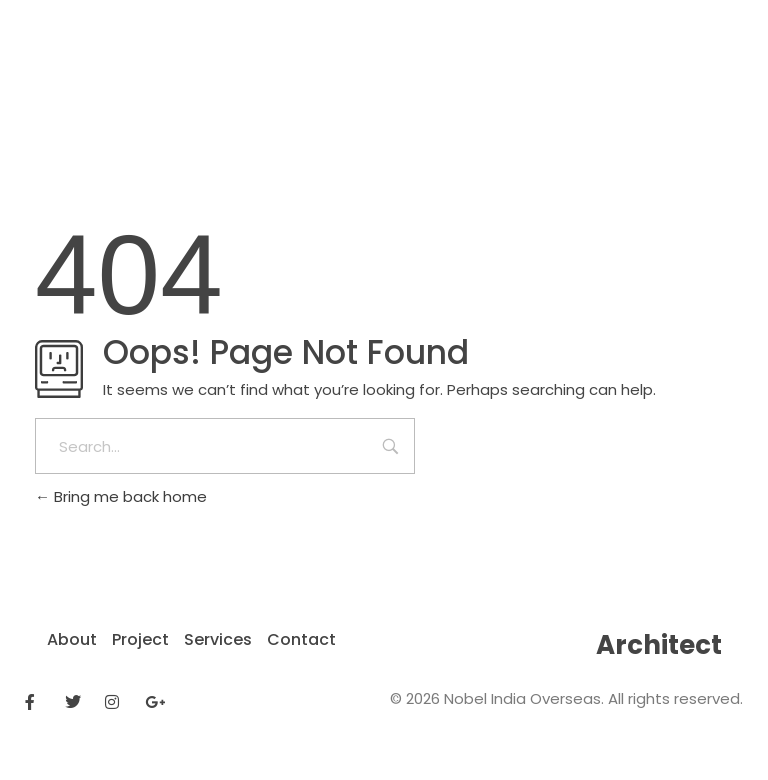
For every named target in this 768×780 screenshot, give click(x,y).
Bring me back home (121, 496)
